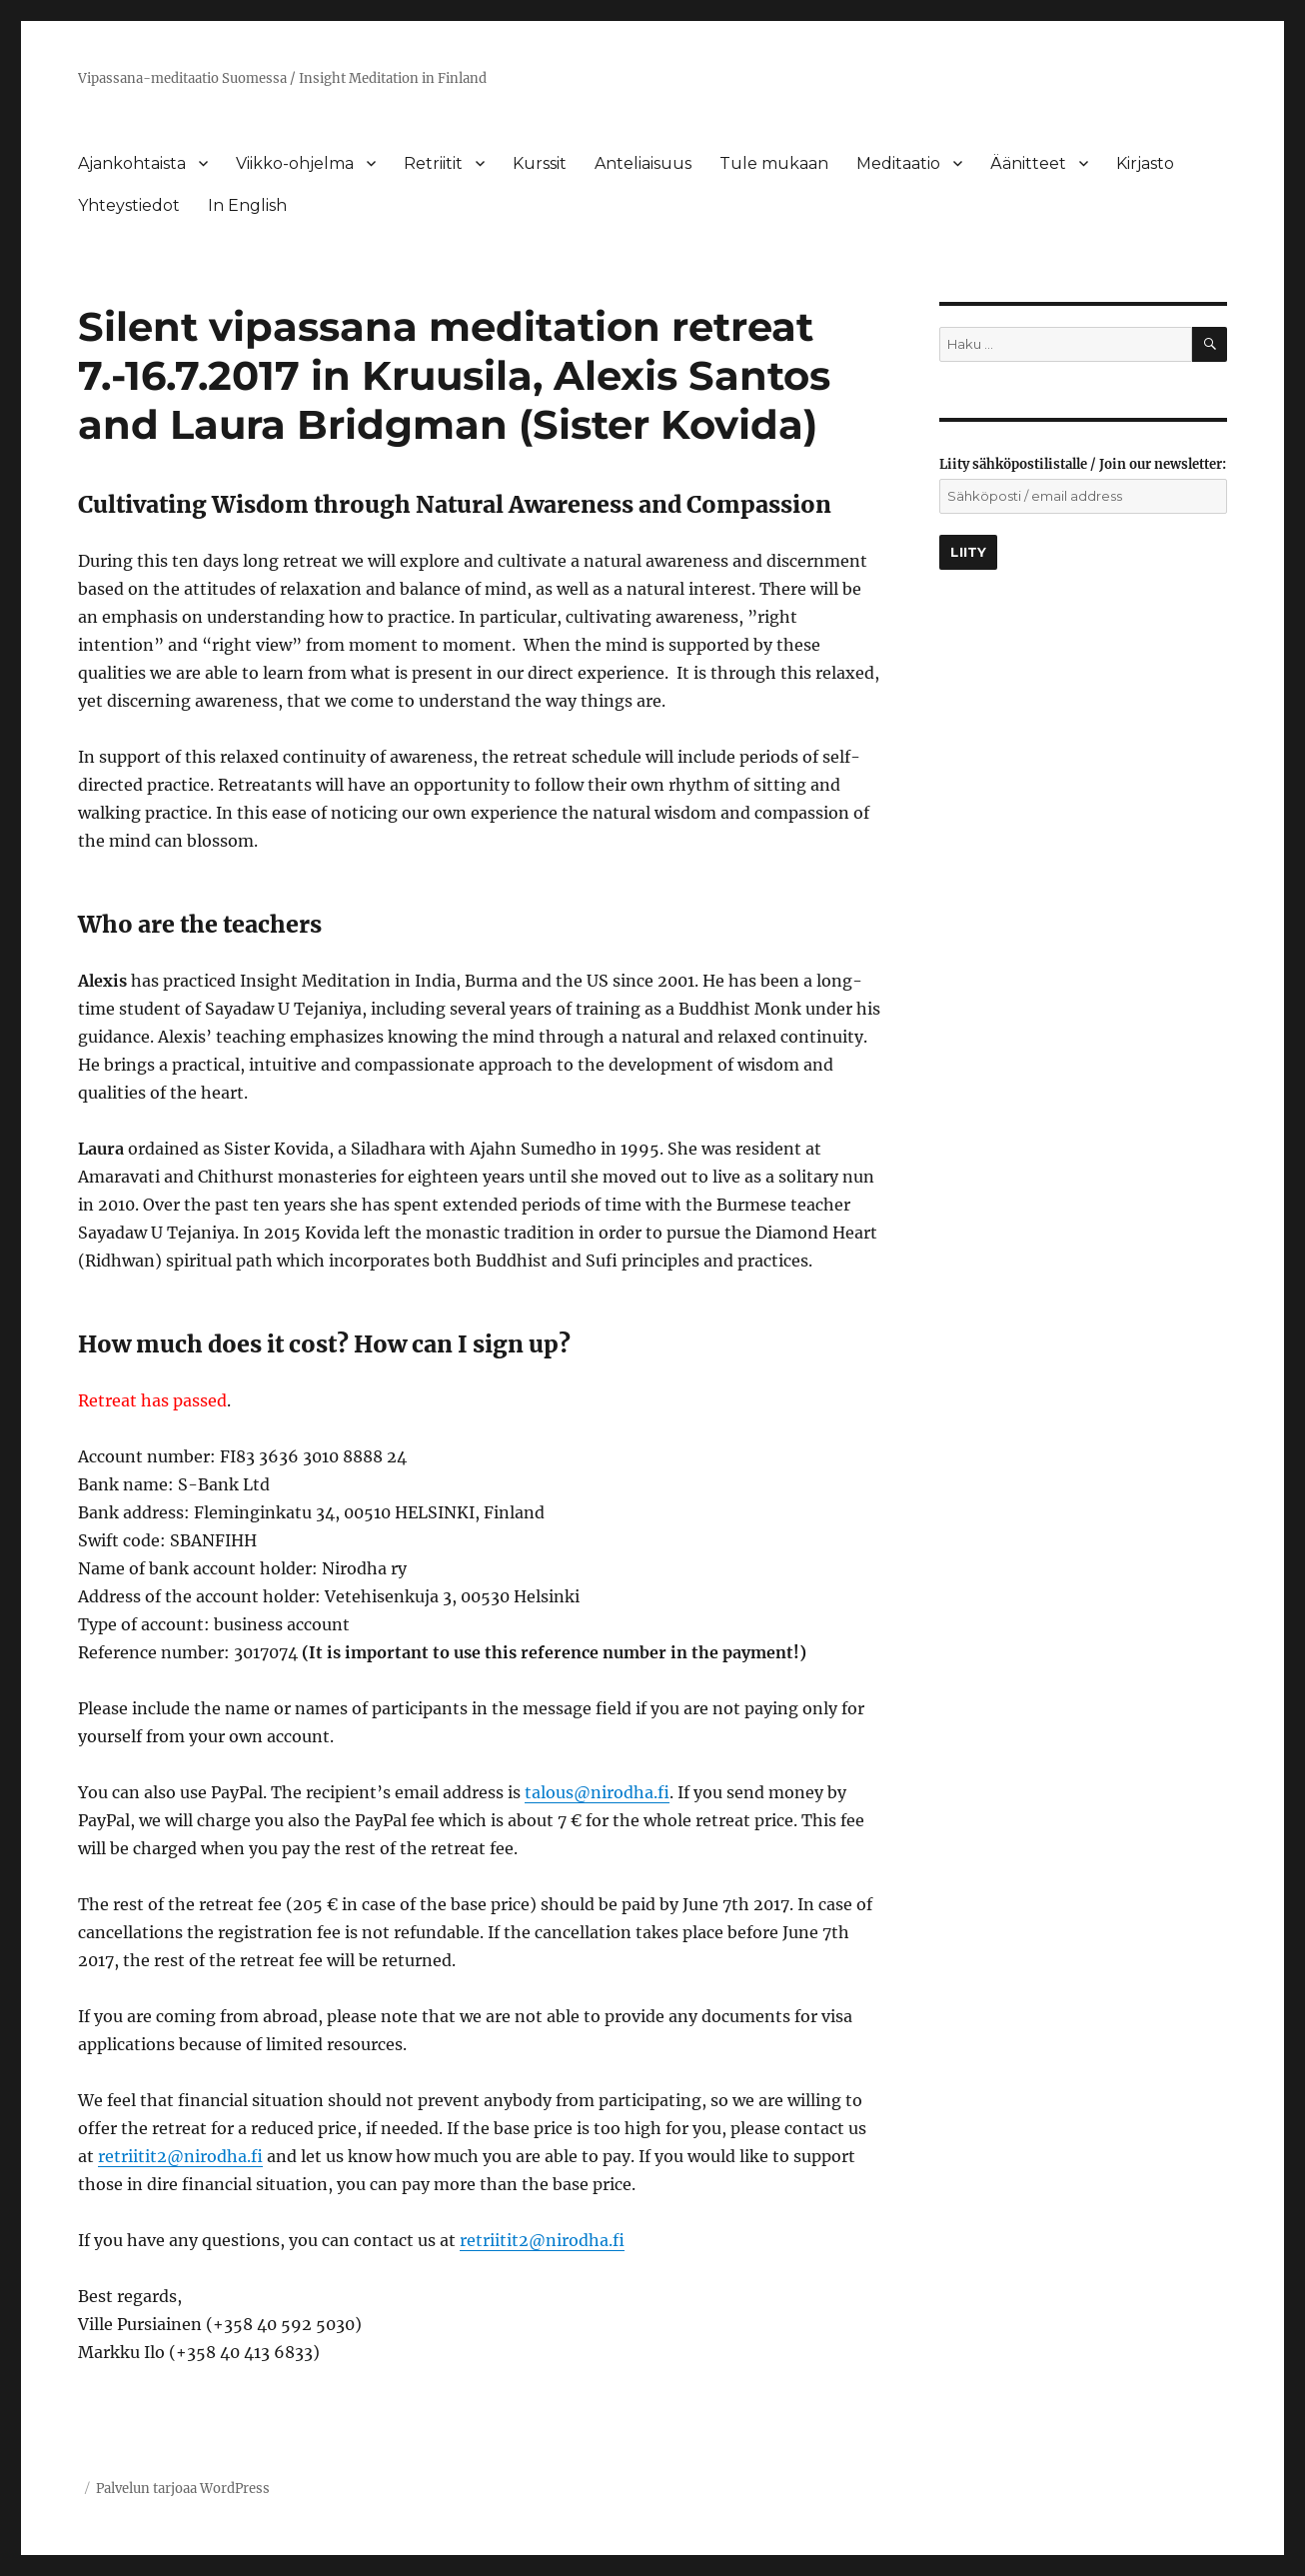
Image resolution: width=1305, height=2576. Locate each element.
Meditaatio (898, 163)
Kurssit (540, 163)
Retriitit (433, 163)
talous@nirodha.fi (597, 1792)
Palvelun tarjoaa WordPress (183, 2488)
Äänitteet (1028, 163)
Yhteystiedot (129, 205)
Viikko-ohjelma (295, 163)
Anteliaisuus (643, 163)
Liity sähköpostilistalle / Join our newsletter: (1082, 464)
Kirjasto (1145, 163)
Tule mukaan (773, 163)
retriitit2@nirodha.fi (180, 2156)
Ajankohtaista (132, 163)
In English (247, 205)
